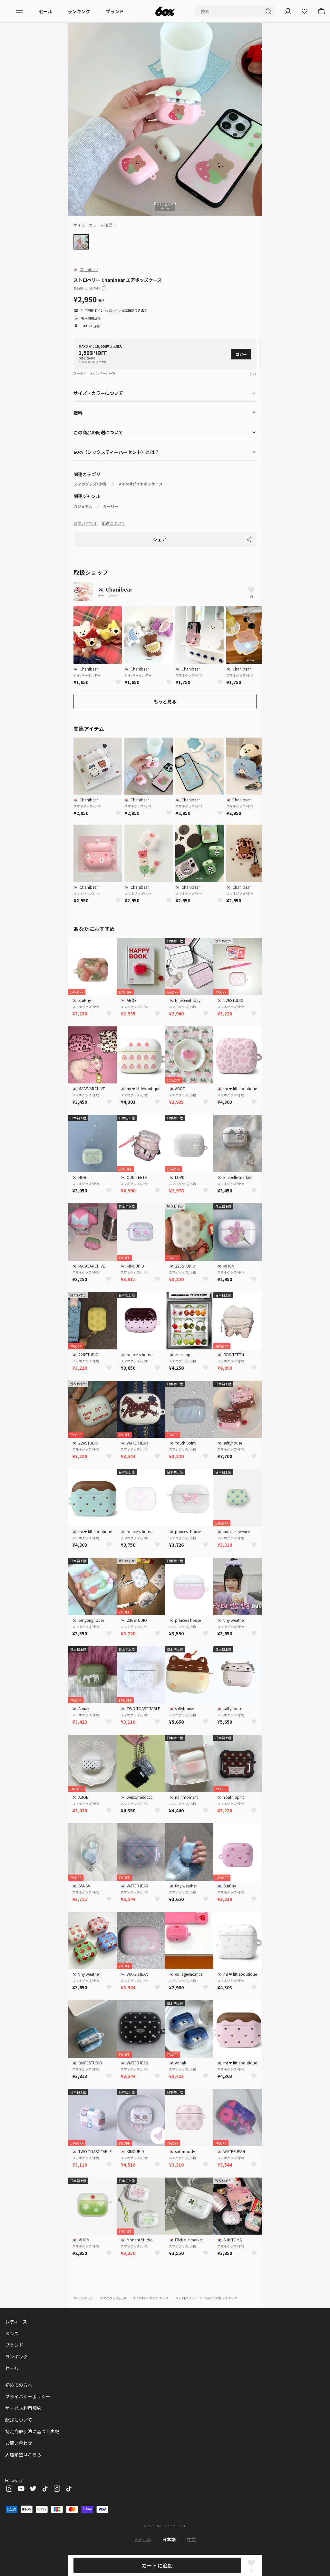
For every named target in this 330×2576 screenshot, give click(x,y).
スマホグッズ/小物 (89, 483)
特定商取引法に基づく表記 (32, 2431)
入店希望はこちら (23, 2454)
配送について (113, 523)
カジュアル (82, 506)
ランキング (79, 11)
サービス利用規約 (23, 2408)
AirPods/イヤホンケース (141, 483)
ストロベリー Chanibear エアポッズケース (206, 2298)
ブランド (115, 11)
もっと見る (165, 701)
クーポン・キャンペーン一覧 (94, 373)
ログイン (115, 310)
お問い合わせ (85, 523)
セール (45, 11)
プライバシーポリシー (27, 2396)
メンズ (12, 2333)
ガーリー (110, 506)
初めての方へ (18, 2385)
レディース (16, 2321)
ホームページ (83, 2298)
